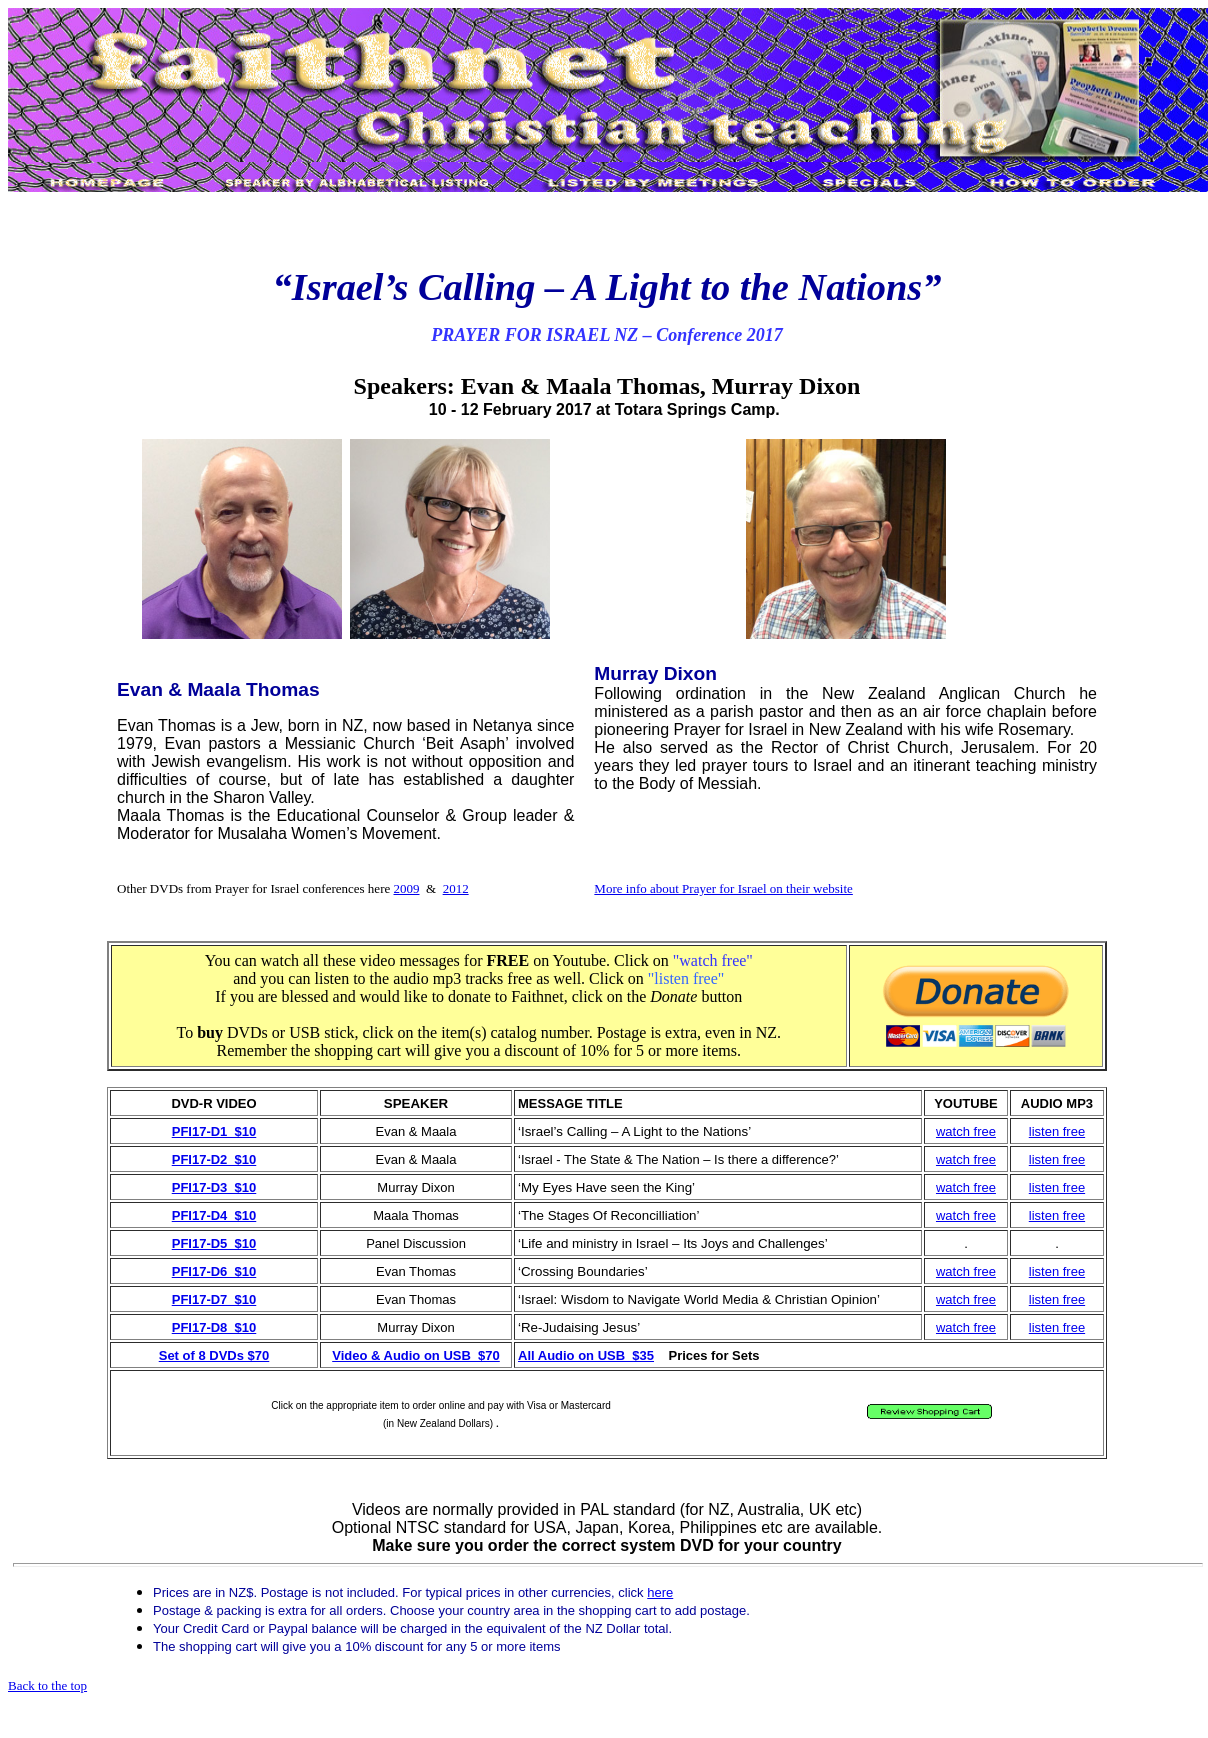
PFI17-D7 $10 (214, 1299)
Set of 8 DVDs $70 (214, 1355)
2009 (407, 888)
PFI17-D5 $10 (214, 1243)
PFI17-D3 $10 (214, 1187)
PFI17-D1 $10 (214, 1131)
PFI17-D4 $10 (214, 1215)
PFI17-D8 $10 (214, 1327)
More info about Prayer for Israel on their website (723, 888)
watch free (966, 1131)
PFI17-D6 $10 (214, 1271)
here (660, 1592)
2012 (456, 888)
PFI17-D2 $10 (214, 1159)
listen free (1057, 1131)
